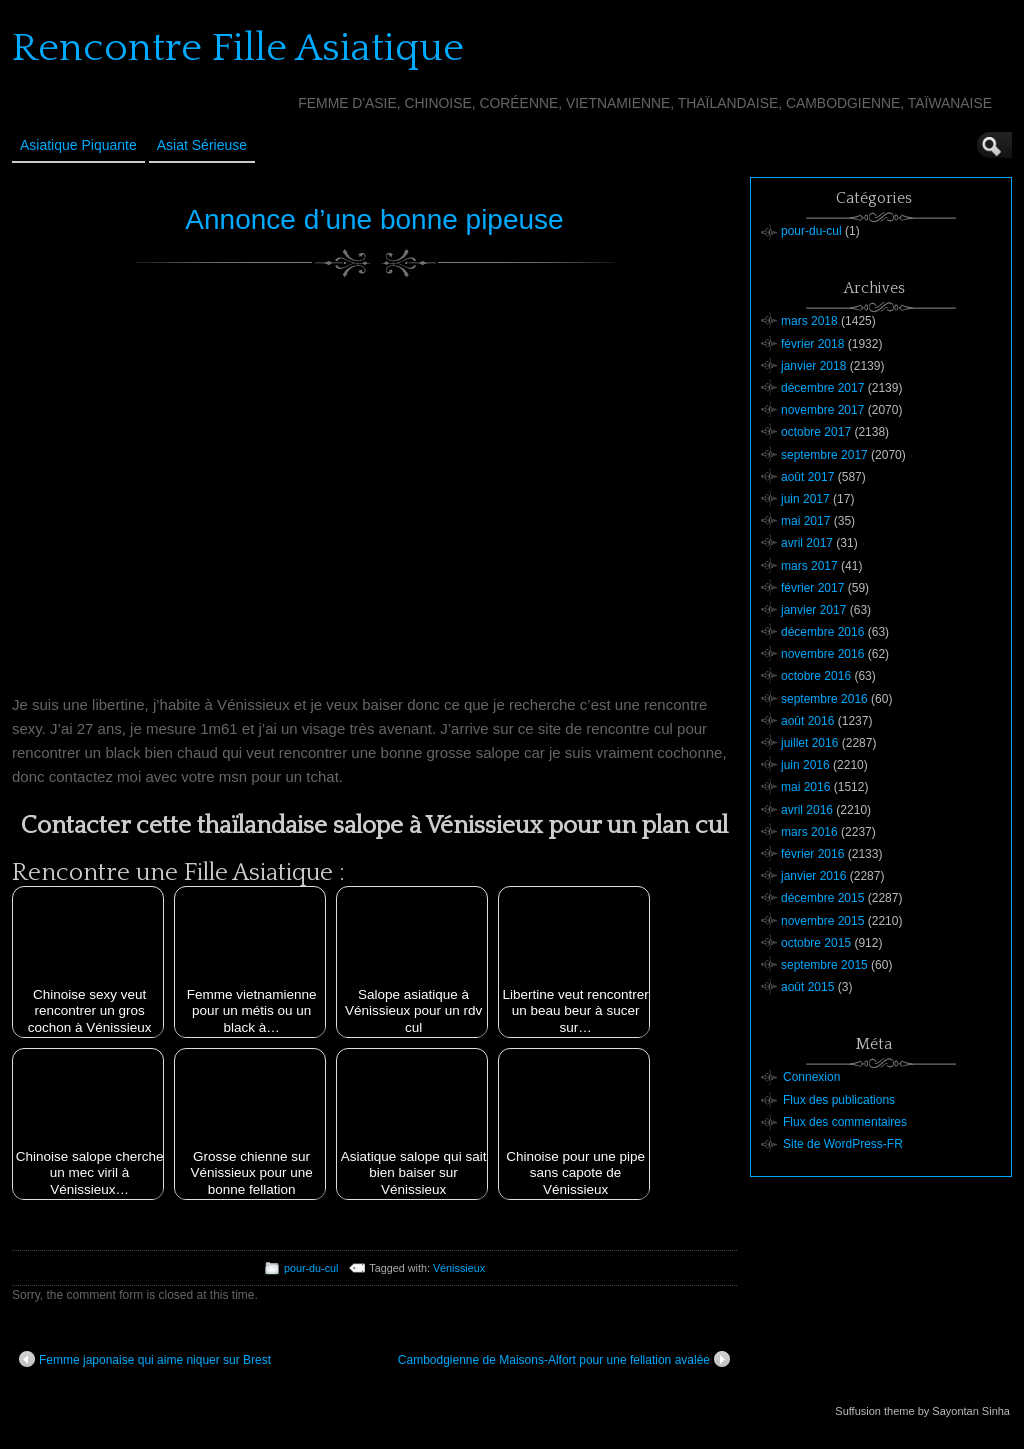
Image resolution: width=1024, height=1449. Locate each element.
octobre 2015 (816, 943)
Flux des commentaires (845, 1122)
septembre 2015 (824, 965)
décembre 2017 (822, 388)
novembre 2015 (822, 921)
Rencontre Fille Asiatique (238, 48)
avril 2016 (807, 810)
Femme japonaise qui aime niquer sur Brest (145, 1359)
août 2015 (807, 987)
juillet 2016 (809, 743)
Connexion (811, 1077)
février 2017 (812, 588)
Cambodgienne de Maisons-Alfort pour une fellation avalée (564, 1359)
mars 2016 (809, 832)
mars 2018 (809, 321)
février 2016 (812, 854)
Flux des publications (839, 1100)
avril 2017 (807, 543)
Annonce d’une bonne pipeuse (374, 219)
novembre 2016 (822, 654)
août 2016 (807, 721)
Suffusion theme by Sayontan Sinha (922, 1411)
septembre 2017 (824, 455)
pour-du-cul (311, 1268)
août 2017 (807, 477)
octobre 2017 (816, 432)
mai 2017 (805, 521)
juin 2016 (805, 765)
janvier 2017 (813, 610)
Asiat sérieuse (202, 145)
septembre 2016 (824, 699)
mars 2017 (809, 566)
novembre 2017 (822, 410)
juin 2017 (805, 499)
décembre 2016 (822, 632)
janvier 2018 (813, 366)
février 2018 (812, 344)
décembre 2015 (822, 898)
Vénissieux (459, 1268)
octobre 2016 (816, 676)
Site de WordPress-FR (843, 1144)
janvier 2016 (813, 876)
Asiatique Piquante (78, 145)
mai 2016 (805, 787)
